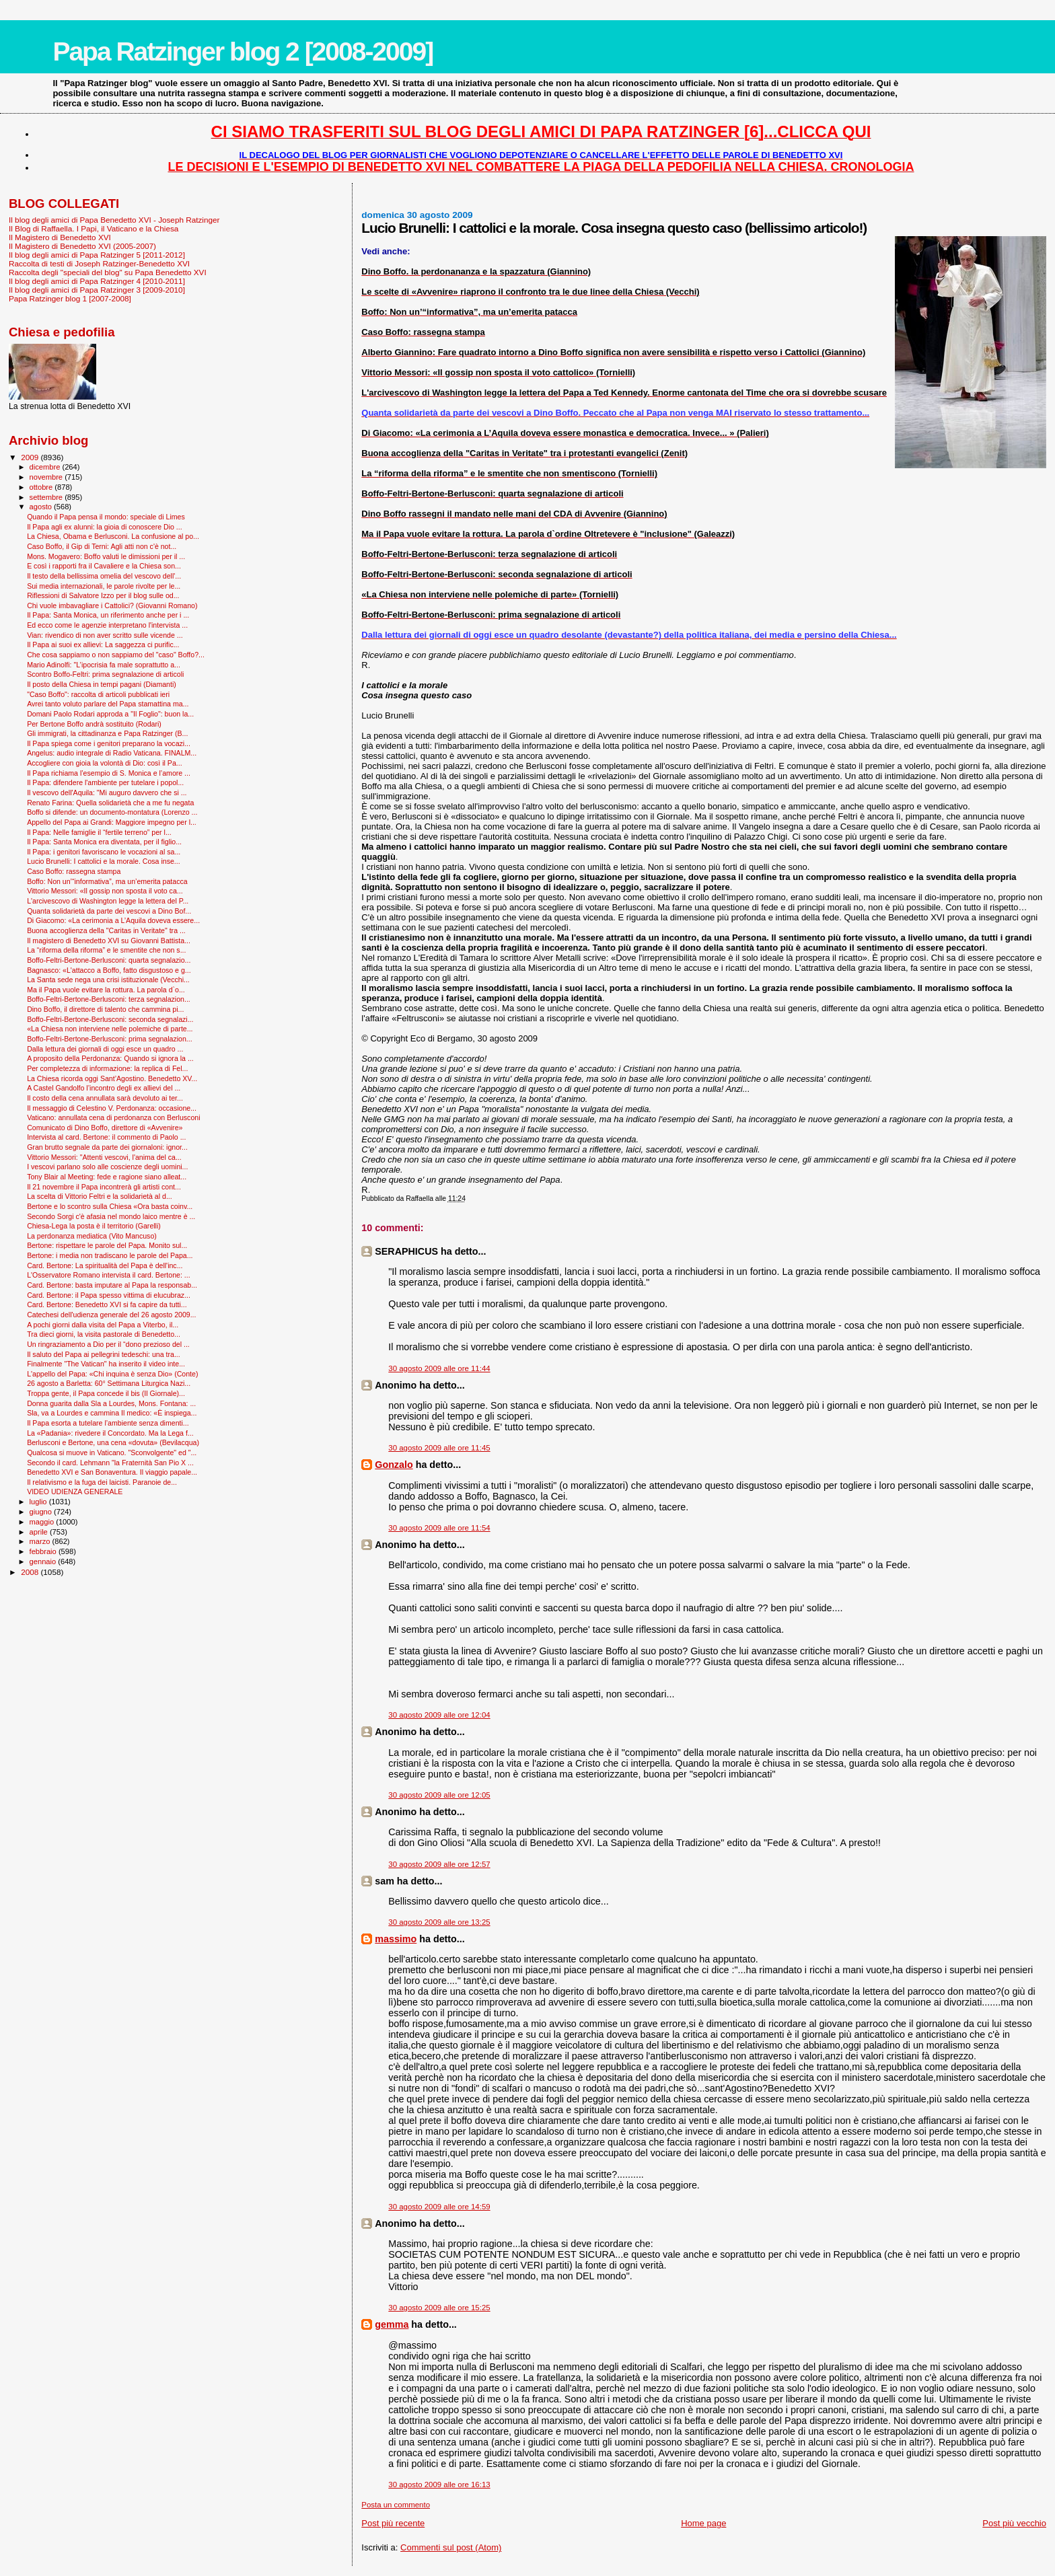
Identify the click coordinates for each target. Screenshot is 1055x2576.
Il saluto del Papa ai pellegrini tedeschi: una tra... (103, 1354)
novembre (47, 477)
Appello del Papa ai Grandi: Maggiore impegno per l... (111, 822)
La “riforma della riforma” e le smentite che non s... (106, 950)
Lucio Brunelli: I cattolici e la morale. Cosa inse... (103, 861)
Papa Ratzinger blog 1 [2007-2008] (70, 298)
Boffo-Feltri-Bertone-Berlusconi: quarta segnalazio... (108, 960)
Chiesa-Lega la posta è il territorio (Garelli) (94, 1226)
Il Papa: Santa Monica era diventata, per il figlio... (104, 842)
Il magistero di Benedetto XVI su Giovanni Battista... (108, 940)
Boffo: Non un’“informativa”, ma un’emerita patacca (107, 881)
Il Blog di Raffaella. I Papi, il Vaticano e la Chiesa (93, 228)
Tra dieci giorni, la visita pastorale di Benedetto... (103, 1334)
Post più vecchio (1014, 2523)
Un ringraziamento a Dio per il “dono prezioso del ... (108, 1344)
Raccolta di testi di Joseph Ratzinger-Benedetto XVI (99, 263)
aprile (40, 1532)
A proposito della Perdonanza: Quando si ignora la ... (110, 1058)
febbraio (44, 1551)
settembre (47, 497)
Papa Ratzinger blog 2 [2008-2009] (242, 51)
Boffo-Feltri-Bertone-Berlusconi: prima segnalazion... (109, 1039)
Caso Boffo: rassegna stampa (73, 871)
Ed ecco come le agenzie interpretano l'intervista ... (107, 625)
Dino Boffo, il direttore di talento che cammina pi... (105, 1009)
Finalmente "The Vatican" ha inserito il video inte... (106, 1364)
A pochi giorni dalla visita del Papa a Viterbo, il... (102, 1325)
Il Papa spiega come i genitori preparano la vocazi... (108, 743)
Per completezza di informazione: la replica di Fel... (107, 1068)
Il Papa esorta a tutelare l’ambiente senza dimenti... (108, 1423)
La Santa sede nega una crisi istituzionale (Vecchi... (108, 980)
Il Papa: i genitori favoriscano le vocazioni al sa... (103, 852)
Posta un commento (395, 2505)
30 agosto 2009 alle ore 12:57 (439, 1864)
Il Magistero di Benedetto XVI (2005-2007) (82, 246)
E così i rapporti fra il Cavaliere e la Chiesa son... (104, 566)
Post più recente (393, 2523)
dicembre (46, 467)
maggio (43, 1522)
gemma (391, 2324)
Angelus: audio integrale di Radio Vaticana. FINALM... (111, 753)
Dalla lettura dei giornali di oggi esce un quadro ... (105, 1049)
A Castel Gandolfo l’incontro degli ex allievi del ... (103, 1088)
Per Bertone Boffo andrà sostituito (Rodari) (94, 724)
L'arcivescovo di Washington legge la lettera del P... (107, 901)
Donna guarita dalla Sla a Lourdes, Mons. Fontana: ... (111, 1403)
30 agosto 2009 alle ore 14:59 (439, 2207)
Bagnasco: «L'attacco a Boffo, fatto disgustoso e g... (109, 970)
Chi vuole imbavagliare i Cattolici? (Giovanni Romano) (112, 605)
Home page (703, 2523)
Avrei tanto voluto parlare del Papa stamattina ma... (107, 704)
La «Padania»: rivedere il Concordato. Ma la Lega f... (110, 1433)
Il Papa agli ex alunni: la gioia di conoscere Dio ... (104, 527)
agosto (42, 507)
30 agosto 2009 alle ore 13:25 (439, 1922)
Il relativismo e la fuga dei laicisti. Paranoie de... (102, 1482)
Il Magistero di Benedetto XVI (60, 237)
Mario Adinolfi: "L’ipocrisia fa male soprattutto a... (103, 665)
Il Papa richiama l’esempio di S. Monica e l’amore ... (108, 773)
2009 (30, 457)
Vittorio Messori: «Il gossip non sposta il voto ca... (104, 891)
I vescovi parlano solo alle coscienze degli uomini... (107, 1167)
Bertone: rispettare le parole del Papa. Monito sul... (107, 1245)
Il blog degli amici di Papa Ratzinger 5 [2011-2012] (97, 254)
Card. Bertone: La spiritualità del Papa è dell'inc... (104, 1265)
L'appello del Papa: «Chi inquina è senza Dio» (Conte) (112, 1374)
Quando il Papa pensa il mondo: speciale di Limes (106, 517)
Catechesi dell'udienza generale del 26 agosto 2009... (111, 1315)
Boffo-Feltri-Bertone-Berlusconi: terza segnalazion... (108, 999)
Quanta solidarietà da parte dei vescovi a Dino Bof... (109, 911)
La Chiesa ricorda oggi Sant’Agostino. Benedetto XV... (112, 1078)
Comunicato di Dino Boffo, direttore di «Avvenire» (104, 1128)
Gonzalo (393, 1464)
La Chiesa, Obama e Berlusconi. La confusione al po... (113, 536)
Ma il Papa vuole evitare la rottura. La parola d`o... (106, 990)
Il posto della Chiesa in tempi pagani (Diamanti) (101, 684)
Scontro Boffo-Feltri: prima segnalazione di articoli (105, 674)
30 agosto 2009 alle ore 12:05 (439, 1795)
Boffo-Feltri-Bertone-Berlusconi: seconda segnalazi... (110, 1019)
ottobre (42, 487)
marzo (41, 1541)
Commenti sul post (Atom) (450, 2547)
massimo (395, 1939)
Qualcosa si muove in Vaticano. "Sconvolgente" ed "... (111, 1452)
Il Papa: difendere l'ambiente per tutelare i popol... (105, 782)
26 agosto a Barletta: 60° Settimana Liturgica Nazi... (108, 1383)
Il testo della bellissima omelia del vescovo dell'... (104, 576)
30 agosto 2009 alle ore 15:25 (439, 2308)
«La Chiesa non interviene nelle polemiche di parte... (109, 1029)
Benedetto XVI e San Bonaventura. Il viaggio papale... (112, 1472)
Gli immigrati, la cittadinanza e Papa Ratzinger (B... (107, 733)
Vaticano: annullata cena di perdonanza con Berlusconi (113, 1117)
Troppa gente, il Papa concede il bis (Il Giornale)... (106, 1393)
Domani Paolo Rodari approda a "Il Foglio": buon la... (110, 714)
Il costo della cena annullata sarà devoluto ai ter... (105, 1098)
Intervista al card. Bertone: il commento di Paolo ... (106, 1137)
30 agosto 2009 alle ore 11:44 (439, 1368)
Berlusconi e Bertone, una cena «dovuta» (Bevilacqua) (113, 1442)
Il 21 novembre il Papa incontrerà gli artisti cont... (104, 1187)
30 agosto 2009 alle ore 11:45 (439, 1448)
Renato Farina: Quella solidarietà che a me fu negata (110, 803)
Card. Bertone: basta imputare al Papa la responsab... (112, 1285)
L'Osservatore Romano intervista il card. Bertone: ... (108, 1275)
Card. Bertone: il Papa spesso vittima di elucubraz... (108, 1295)
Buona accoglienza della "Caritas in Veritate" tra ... (106, 930)
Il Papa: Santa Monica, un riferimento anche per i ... (108, 615)
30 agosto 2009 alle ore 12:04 (439, 1715)
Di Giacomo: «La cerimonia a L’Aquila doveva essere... (113, 920)
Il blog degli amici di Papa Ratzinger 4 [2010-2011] (97, 281)
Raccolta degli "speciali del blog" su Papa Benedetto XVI (108, 272)
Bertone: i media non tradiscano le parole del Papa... (109, 1255)
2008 (30, 1572)
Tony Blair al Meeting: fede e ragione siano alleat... (106, 1177)
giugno (42, 1512)
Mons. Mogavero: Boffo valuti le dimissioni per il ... (106, 556)
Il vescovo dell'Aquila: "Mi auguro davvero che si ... (106, 792)
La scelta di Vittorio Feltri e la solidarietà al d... (99, 1196)
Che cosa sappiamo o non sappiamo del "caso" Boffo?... (116, 655)
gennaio (44, 1561)
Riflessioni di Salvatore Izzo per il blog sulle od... (103, 595)
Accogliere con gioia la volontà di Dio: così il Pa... (104, 763)
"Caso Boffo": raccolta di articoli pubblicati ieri (98, 694)
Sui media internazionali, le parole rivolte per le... (103, 586)
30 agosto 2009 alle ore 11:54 (439, 1528)
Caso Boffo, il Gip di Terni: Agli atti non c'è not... (101, 546)
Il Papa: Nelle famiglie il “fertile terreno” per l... (99, 832)
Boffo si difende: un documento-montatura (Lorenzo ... (112, 812)
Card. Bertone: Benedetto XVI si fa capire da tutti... (107, 1304)
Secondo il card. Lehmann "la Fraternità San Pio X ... (110, 1463)
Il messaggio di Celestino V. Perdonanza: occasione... (111, 1108)
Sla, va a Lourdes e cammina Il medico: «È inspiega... (111, 1413)
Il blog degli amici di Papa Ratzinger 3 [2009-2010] (97, 289)
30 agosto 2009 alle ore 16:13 (439, 2484)
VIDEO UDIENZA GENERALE (74, 1491)
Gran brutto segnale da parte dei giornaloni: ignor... (107, 1147)
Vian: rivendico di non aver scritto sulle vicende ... (104, 635)
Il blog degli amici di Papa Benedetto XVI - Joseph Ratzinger (114, 219)
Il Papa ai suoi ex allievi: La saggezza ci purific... (103, 644)
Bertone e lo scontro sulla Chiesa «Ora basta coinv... (109, 1206)
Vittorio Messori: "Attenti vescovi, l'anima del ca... (104, 1157)
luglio (39, 1502)
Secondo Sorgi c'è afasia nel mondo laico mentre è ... (111, 1216)
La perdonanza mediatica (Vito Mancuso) (92, 1236)
